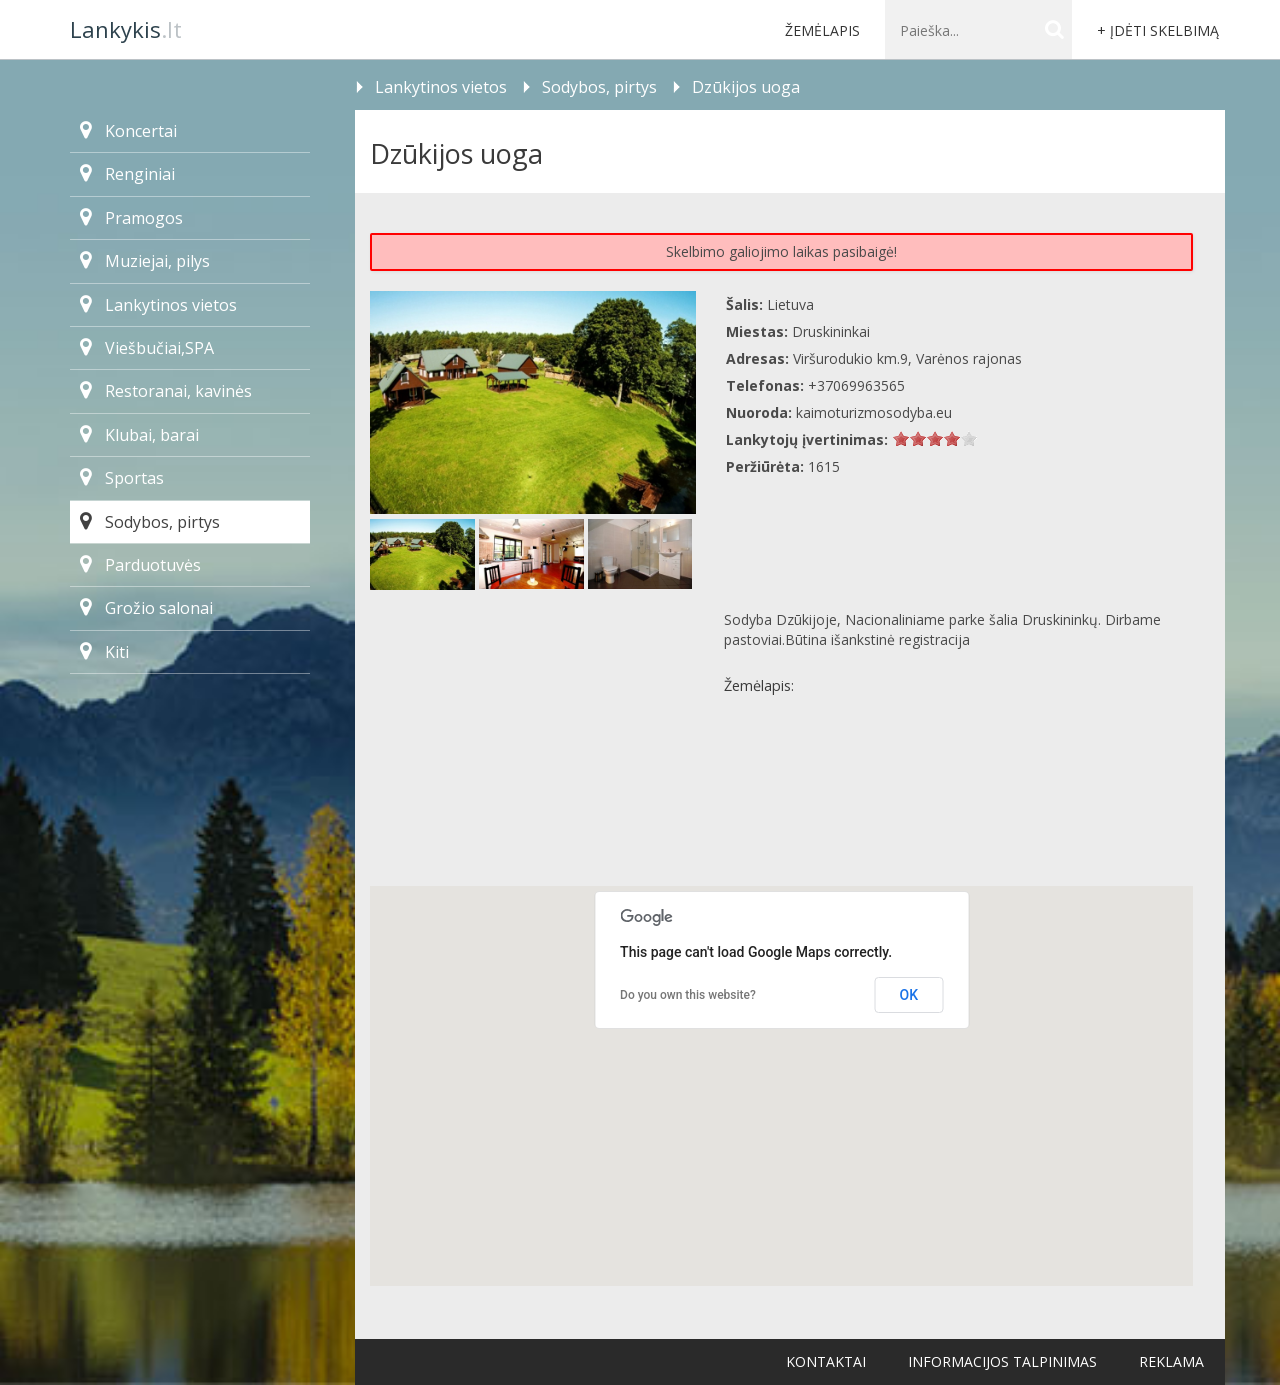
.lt (126, 29)
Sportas (122, 478)
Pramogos (131, 218)
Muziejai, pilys (145, 261)
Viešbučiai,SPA (147, 348)
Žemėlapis (822, 30)
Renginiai (127, 174)
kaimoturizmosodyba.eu (874, 412)
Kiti (104, 652)
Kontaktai (826, 1361)
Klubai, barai (139, 435)
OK (909, 995)
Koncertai (128, 131)
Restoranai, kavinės (166, 391)
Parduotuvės (140, 565)
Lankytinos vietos (158, 305)
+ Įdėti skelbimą (1158, 30)
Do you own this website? (688, 995)
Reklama (1171, 1361)
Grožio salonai (146, 608)
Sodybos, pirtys (150, 522)
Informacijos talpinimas (1002, 1361)
